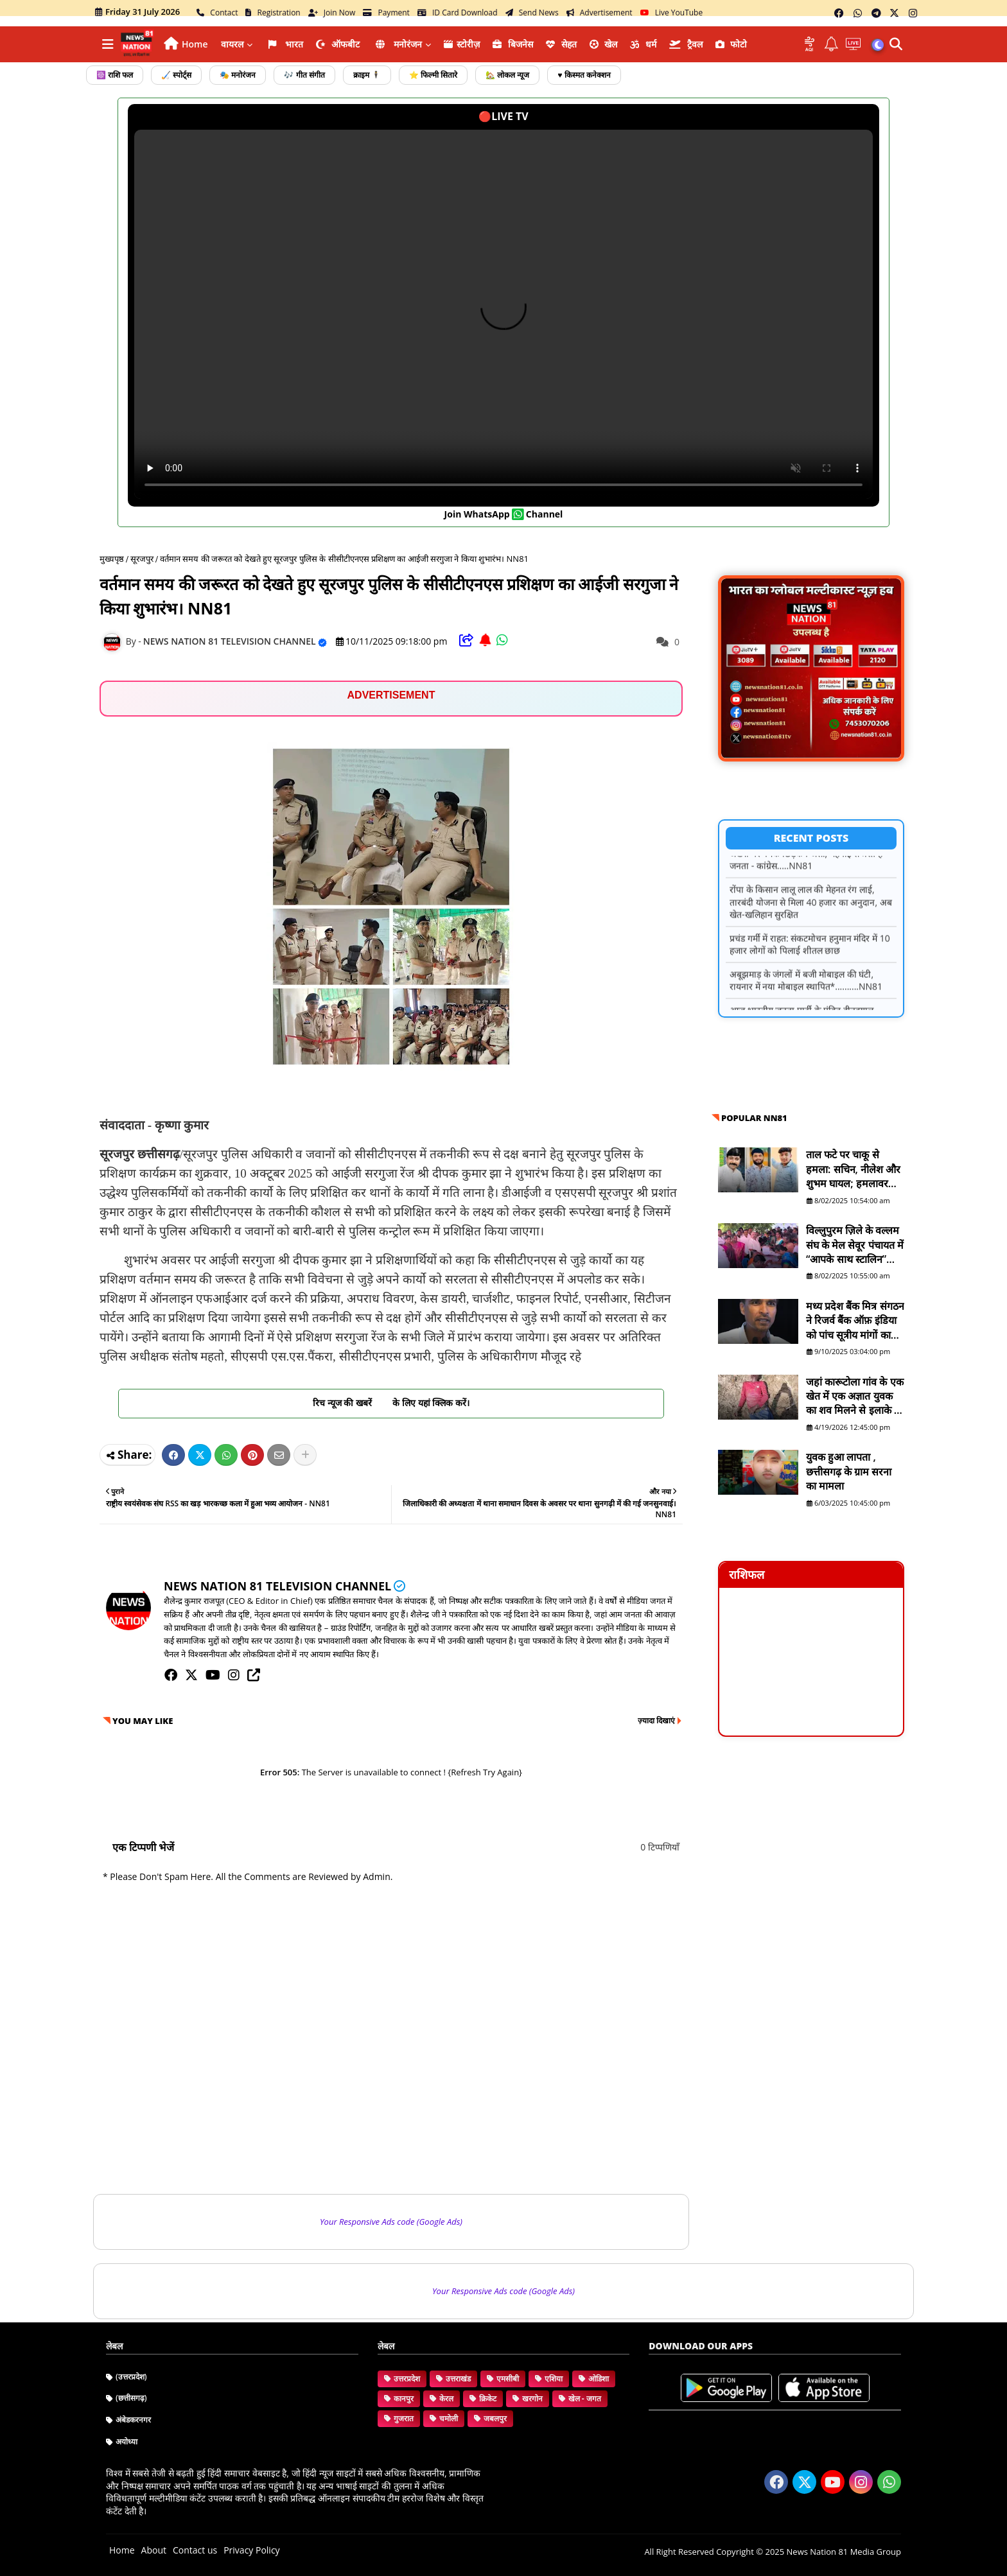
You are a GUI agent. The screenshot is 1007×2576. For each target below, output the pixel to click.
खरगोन (532, 2398)
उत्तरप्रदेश (407, 2378)
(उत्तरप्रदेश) (131, 2376)
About (153, 2550)
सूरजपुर (141, 558)
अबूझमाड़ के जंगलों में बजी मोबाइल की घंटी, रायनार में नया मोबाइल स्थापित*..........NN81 (806, 996)
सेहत (561, 44)
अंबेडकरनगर (133, 2419)
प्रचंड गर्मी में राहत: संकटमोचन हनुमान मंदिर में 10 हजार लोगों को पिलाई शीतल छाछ (810, 960)
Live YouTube (671, 12)
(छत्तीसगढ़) (131, 2397)
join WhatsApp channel (503, 514)
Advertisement (599, 12)
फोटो (731, 44)
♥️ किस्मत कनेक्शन (583, 74)
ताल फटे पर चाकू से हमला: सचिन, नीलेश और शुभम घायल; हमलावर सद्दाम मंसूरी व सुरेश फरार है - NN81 (854, 1168)
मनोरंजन (397, 44)
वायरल (232, 44)
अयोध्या (126, 2441)
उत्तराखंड (458, 2378)
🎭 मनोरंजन (238, 74)
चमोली (448, 2418)
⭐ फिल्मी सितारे (433, 74)
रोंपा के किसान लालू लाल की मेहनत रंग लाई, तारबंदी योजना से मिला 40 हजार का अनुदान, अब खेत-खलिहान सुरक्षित (811, 918)
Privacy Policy (251, 2550)
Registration (272, 12)
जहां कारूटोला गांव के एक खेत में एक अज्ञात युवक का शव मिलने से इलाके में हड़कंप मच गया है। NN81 (855, 1396)
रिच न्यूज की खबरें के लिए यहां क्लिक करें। (391, 1403)
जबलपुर (495, 2418)
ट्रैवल (686, 44)
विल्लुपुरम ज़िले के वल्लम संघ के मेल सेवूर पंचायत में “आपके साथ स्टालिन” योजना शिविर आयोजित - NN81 (855, 1244)
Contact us (195, 2550)
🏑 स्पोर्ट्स (176, 74)
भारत (284, 44)
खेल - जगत (584, 2398)
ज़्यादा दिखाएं (656, 1720)
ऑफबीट (338, 44)
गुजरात (404, 2418)
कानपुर (404, 2398)
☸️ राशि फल (114, 74)
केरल (446, 2398)
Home (195, 44)
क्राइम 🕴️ (367, 74)
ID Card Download (457, 12)
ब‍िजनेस (513, 44)
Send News (532, 12)
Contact (217, 12)
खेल (604, 44)
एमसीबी (507, 2378)
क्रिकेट (487, 2398)
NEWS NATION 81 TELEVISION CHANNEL (277, 1586)
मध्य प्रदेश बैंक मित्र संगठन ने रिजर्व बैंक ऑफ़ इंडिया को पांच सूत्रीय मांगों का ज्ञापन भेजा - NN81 (855, 1320)
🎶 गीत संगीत (304, 74)
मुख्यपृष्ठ (112, 558)
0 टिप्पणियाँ (659, 1847)
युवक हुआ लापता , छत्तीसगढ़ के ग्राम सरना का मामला (848, 1471)
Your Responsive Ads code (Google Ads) (391, 2221)
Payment (386, 12)
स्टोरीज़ (462, 44)
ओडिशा (598, 2378)
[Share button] (305, 1455)
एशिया (554, 2378)
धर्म (643, 44)
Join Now (332, 12)
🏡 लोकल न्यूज (507, 74)
